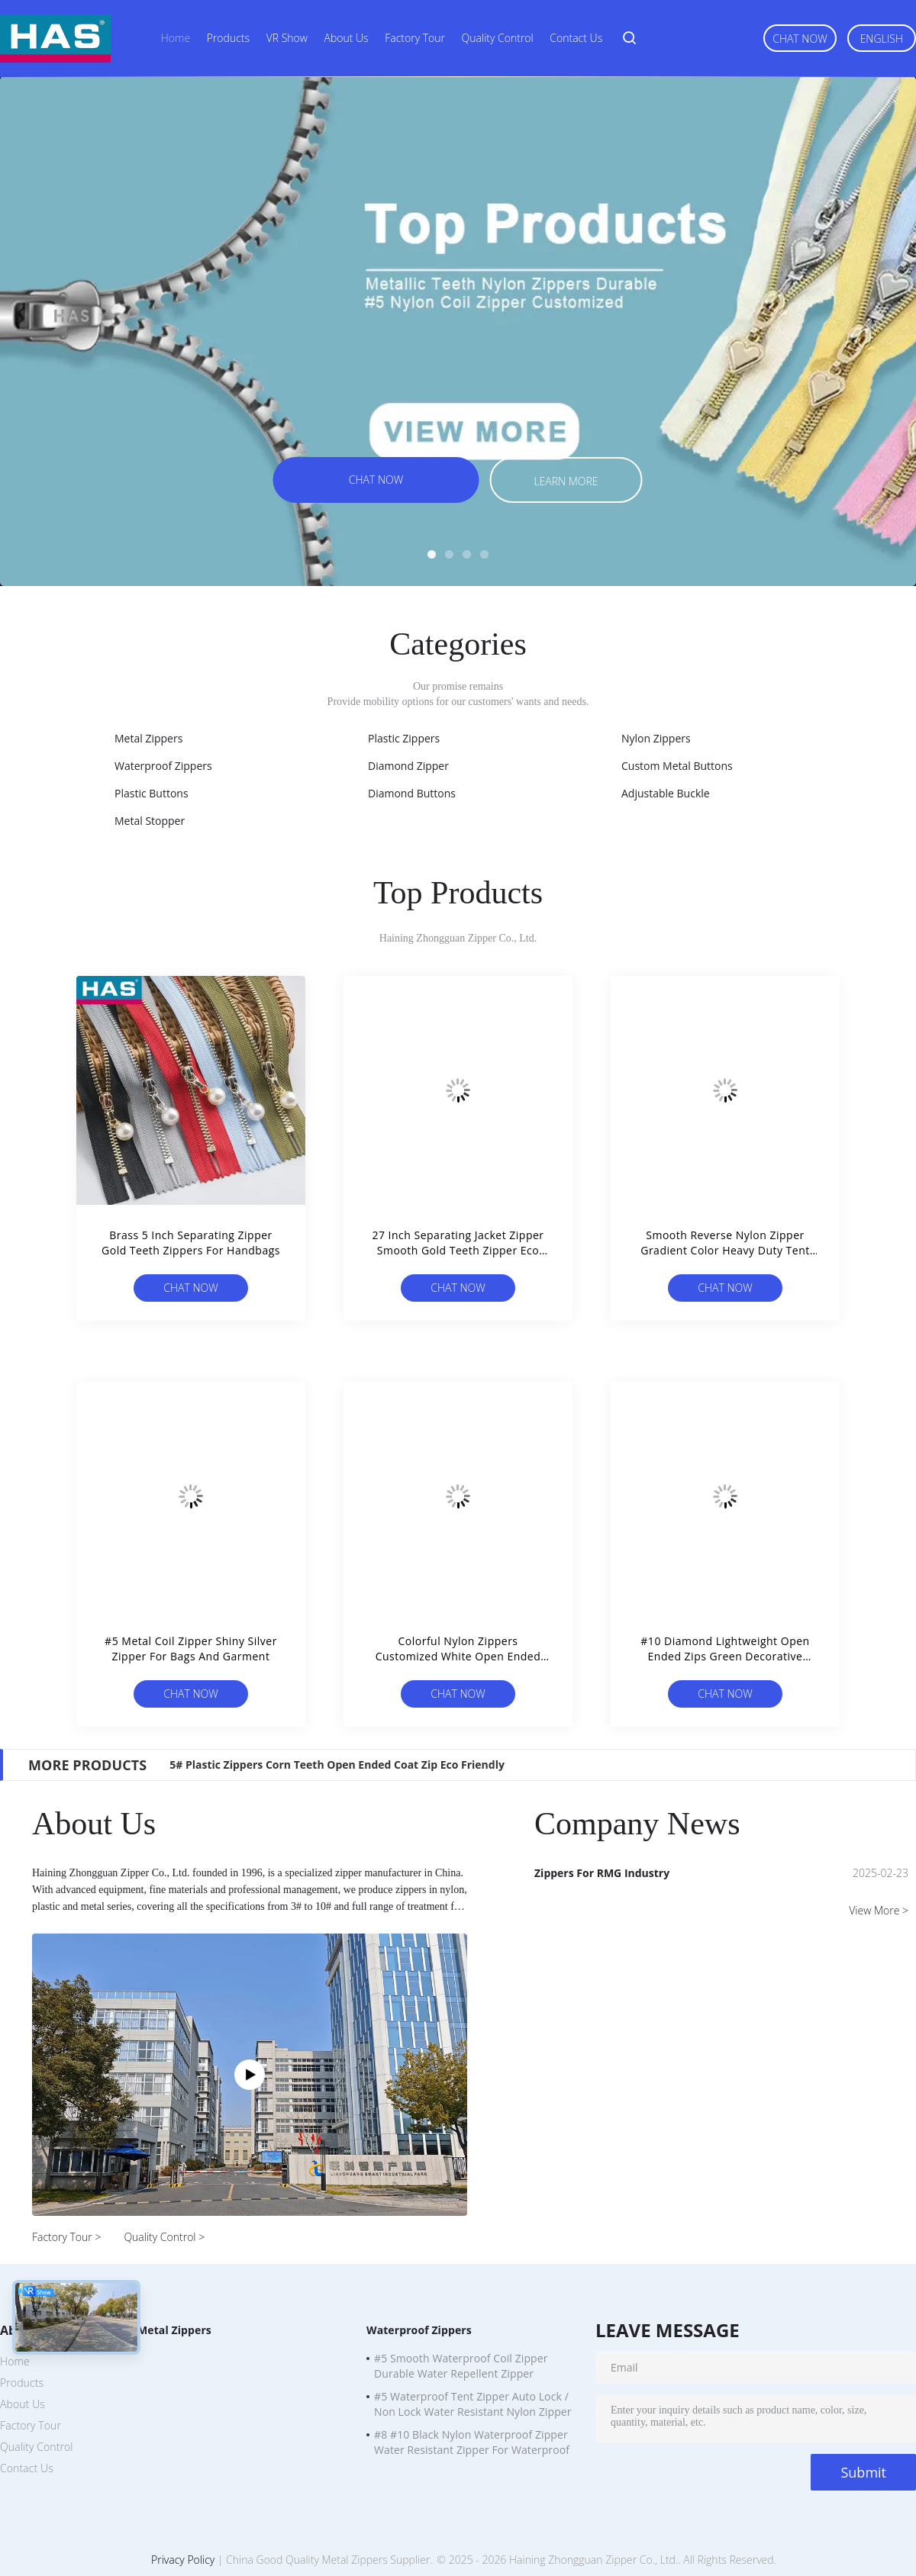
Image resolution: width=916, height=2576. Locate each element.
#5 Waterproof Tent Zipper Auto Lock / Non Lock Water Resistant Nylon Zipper (473, 2404)
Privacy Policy (182, 2559)
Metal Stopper (149, 820)
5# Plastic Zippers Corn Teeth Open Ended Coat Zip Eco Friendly (337, 1764)
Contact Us (576, 38)
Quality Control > (164, 2237)
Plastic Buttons (151, 793)
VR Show (287, 38)
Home (175, 38)
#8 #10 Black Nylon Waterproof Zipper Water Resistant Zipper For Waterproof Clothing (471, 2444)
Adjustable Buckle (665, 793)
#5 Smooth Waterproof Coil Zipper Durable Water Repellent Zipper (461, 2366)
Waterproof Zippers (163, 765)
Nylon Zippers (656, 738)
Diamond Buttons (412, 793)
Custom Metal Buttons (677, 765)
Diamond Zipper (408, 765)
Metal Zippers (148, 738)
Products (228, 38)
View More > (878, 1910)
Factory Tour (415, 38)
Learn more (566, 481)
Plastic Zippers (404, 738)
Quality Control (498, 38)
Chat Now (799, 38)
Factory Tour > (66, 2237)
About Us (346, 38)
